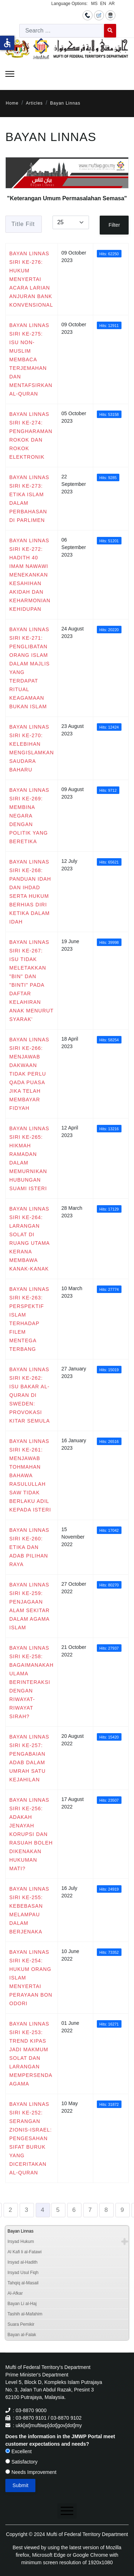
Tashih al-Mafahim (25, 2313)
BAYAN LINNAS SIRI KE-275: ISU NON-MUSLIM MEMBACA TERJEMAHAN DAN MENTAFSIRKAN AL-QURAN (31, 359)
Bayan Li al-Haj (22, 2303)
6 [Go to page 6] (74, 2210)
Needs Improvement (30, 2472)
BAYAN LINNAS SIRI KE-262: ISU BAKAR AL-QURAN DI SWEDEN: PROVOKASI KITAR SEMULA (29, 1395)
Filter (114, 225)
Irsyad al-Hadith (23, 2262)
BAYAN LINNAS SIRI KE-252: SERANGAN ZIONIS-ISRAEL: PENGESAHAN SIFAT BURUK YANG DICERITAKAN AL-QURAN (30, 2138)
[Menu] (9, 74)
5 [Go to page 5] (58, 2210)
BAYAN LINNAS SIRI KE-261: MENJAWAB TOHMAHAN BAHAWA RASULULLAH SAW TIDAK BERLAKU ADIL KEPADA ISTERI (30, 1475)
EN (103, 3)
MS (94, 3)
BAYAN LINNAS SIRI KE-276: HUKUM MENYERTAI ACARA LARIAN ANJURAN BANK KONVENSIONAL (31, 279)
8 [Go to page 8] (106, 2210)
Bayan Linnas (21, 2231)
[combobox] (61, 30)
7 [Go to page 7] (90, 2210)
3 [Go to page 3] (26, 2210)
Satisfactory (21, 2462)
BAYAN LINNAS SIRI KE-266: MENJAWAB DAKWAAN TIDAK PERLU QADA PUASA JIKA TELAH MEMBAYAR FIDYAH (29, 1074)
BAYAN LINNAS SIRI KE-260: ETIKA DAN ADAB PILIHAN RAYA (29, 1547)
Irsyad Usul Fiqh (23, 2272)
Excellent (18, 2451)
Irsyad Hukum (21, 2241)
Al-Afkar (15, 2293)
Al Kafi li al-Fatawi (24, 2251)
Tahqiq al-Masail (23, 2282)
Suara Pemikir (21, 2324)
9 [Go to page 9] (122, 2210)
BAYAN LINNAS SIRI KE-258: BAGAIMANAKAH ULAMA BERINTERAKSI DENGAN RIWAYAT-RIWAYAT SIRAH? (31, 1682)
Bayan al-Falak (22, 2334)
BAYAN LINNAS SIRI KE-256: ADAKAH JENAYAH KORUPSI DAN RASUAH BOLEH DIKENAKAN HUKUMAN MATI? (31, 1834)
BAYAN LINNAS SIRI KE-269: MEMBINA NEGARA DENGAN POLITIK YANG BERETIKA (29, 815)
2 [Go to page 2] (10, 2210)
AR (112, 3)
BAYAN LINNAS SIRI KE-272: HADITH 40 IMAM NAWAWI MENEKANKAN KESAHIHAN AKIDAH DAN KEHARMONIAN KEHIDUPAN (29, 575)
